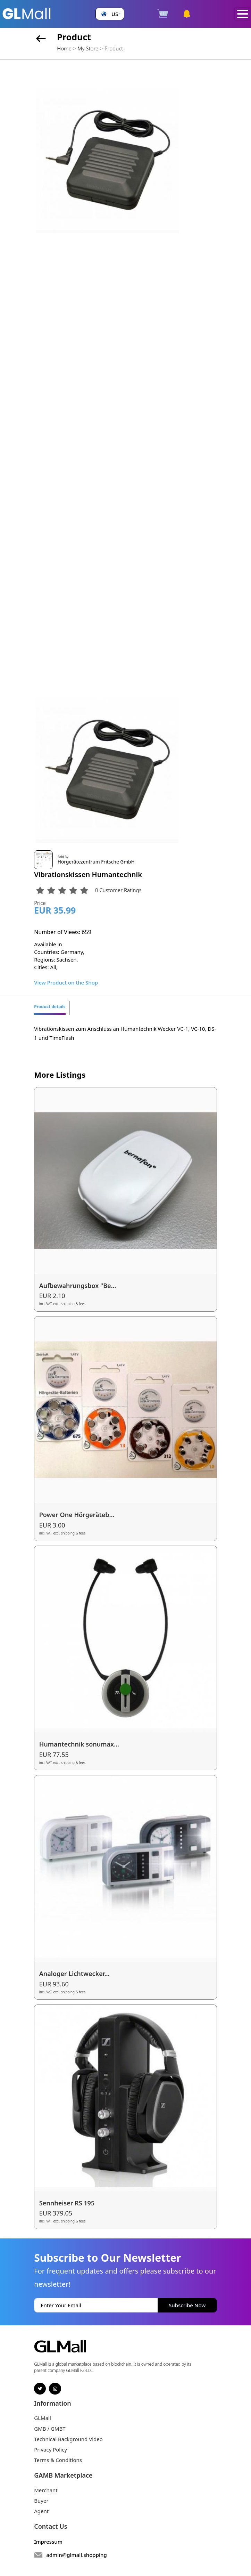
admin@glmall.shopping (76, 2554)
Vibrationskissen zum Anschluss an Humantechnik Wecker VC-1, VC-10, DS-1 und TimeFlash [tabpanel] (125, 1033)
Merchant (46, 2490)
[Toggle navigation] (242, 14)
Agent (41, 2511)
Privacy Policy (50, 2449)
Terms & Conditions (58, 2459)
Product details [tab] (49, 1007)
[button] (110, 14)
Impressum (48, 2541)
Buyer (41, 2500)
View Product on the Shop (66, 982)
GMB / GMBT (49, 2428)
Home (64, 48)
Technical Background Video (68, 2439)
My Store (87, 48)
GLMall (42, 2417)
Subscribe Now (187, 2305)
